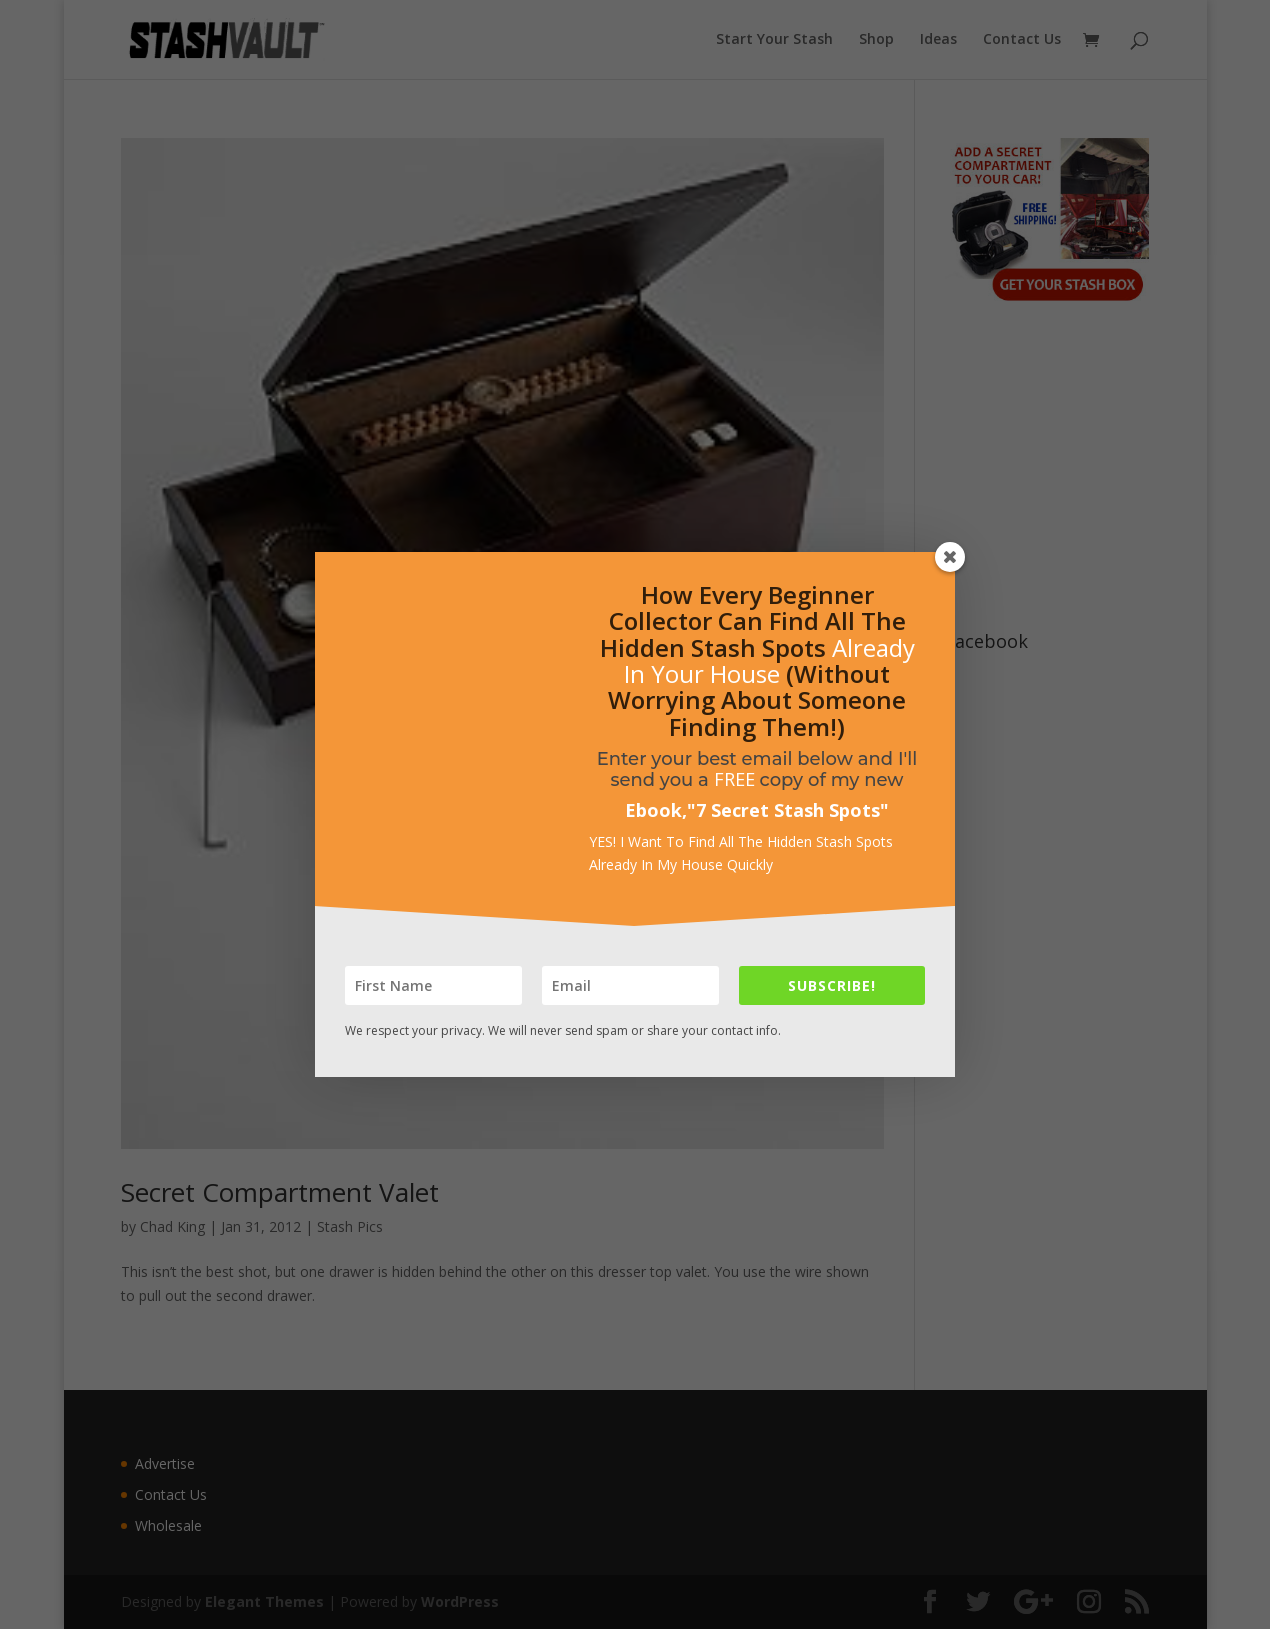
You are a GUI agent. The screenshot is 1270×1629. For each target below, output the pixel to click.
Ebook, (656, 810)
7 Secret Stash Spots (788, 810)
